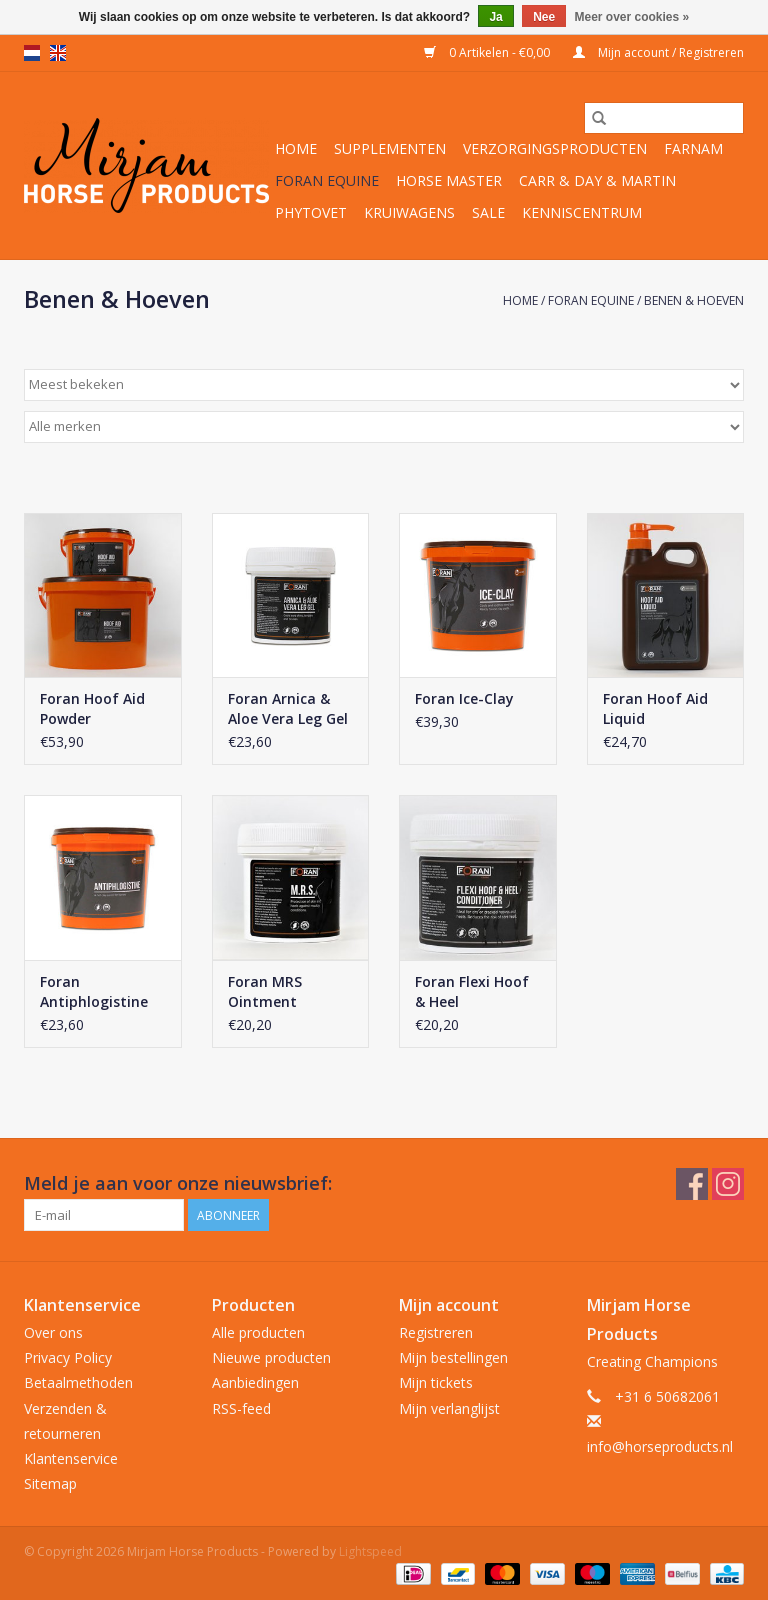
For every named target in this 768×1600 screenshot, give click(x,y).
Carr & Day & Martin (597, 180)
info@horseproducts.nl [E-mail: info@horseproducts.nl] (660, 1446)
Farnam (693, 148)
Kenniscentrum (582, 212)
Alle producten (258, 1332)
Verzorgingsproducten (555, 148)
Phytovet (311, 212)
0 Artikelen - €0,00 (488, 52)
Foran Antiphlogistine (94, 991)
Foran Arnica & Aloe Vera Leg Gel (288, 708)
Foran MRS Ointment (265, 991)
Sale (488, 212)
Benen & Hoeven (694, 300)
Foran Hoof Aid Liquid (655, 708)
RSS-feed (241, 1408)
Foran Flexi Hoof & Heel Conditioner (472, 992)
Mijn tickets (436, 1382)
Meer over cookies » (632, 17)
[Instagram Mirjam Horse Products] (728, 1184)
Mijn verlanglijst (449, 1408)
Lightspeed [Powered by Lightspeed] (370, 1551)
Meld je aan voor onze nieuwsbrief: (178, 1183)
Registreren (436, 1332)
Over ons (53, 1332)
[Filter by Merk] (384, 427)
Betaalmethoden (78, 1382)
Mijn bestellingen (453, 1357)
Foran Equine (327, 180)
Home (296, 148)
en (58, 53)
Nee (544, 17)
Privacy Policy (68, 1357)
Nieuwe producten (271, 1357)
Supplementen (390, 148)
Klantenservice (71, 1458)
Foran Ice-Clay (464, 698)
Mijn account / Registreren (658, 52)
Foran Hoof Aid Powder (92, 708)
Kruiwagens (409, 212)
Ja (495, 17)
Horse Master (449, 180)
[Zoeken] (664, 118)
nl (32, 53)
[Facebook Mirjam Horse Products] (692, 1184)
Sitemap (50, 1483)
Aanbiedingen (255, 1382)
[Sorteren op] (384, 385)
